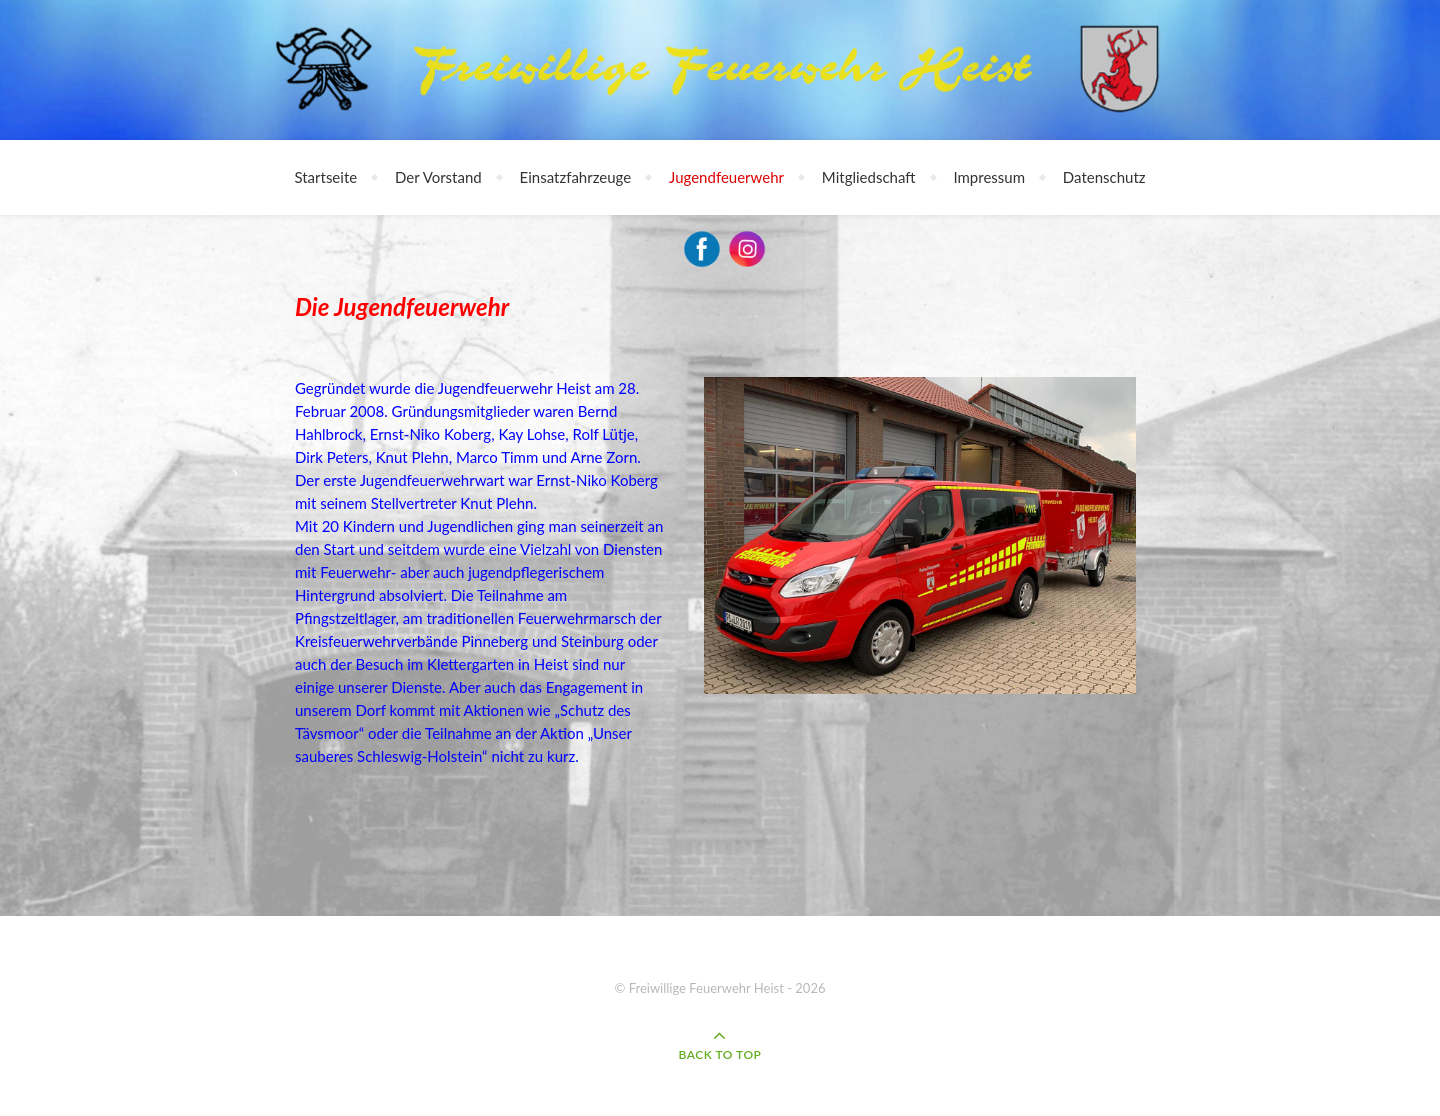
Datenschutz (1104, 177)
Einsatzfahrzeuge (576, 177)
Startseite (325, 177)
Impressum (989, 177)
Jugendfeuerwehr (726, 177)
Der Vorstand (438, 177)
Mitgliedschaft (869, 177)
